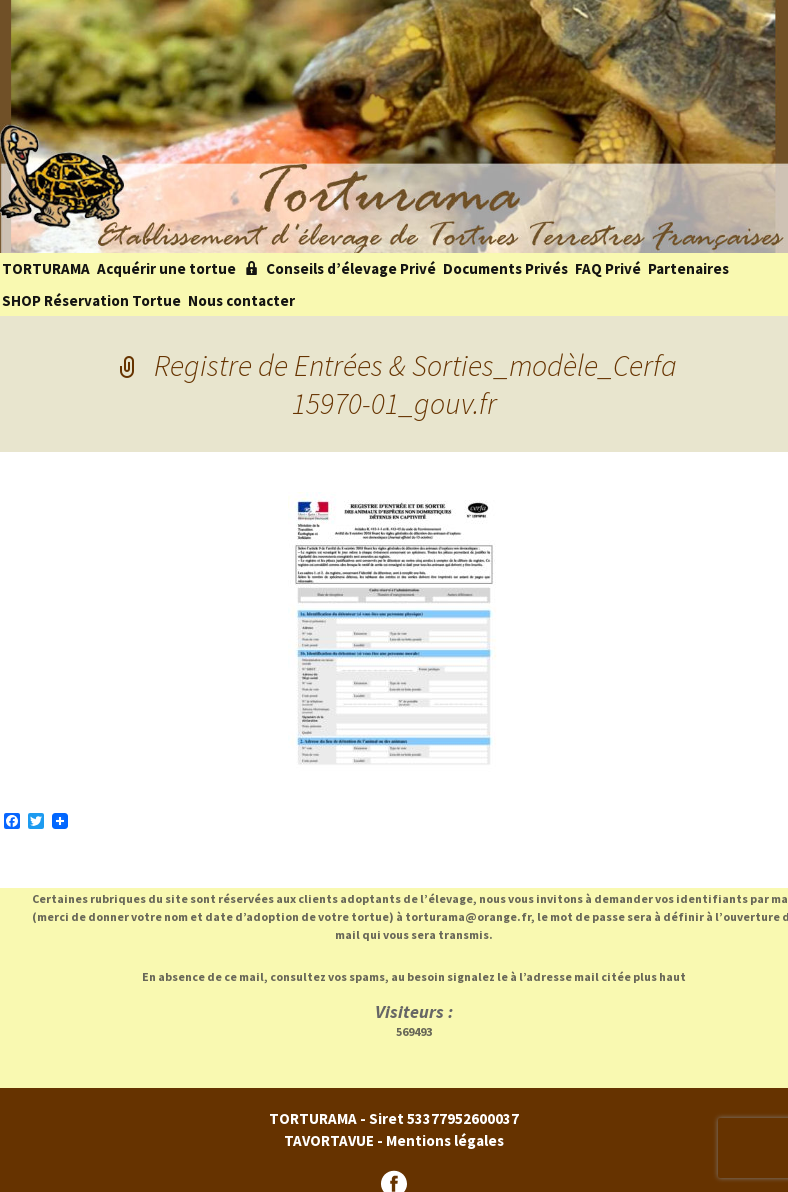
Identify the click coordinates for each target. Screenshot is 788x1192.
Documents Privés (505, 268)
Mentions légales (445, 1140)
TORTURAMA (46, 268)
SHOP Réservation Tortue (91, 300)
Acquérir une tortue (166, 268)
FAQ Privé (608, 268)
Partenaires (688, 268)
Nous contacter (241, 300)
